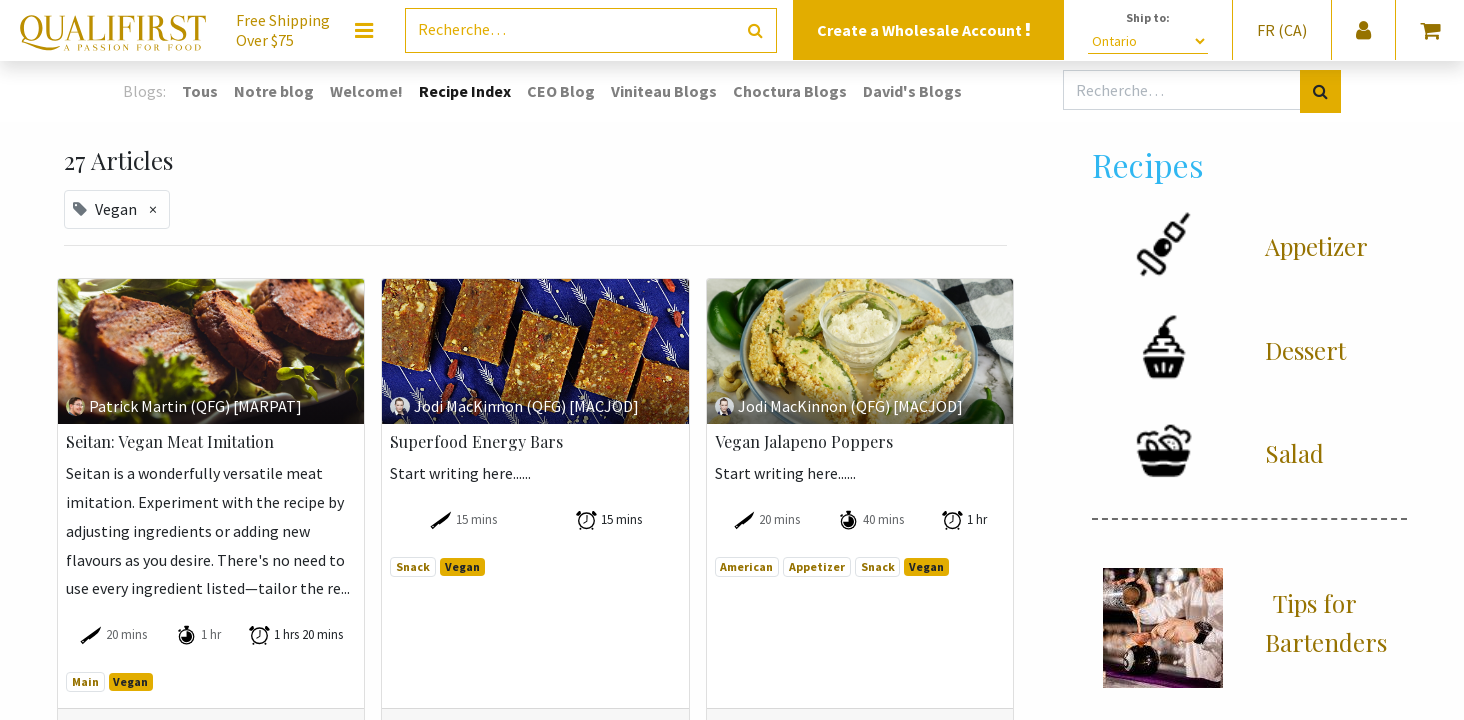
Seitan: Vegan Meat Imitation (170, 441)
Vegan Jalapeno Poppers (804, 441)
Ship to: (1148, 17)
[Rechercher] (755, 30)
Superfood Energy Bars (476, 441)
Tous (200, 91)
